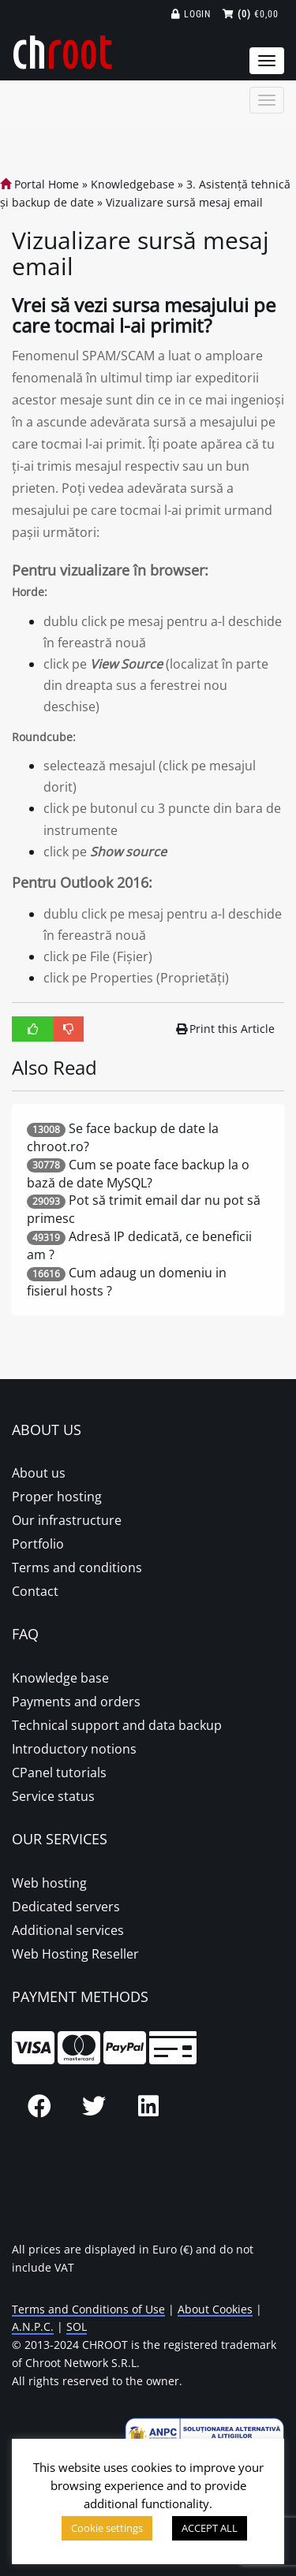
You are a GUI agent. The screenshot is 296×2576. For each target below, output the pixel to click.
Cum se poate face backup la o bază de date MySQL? (138, 1173)
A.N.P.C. (33, 2326)
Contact (35, 1591)
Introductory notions (74, 1749)
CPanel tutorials (59, 1772)
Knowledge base (60, 1678)
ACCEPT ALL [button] (210, 2528)
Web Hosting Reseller (75, 1954)
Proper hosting (57, 1496)
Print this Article (225, 1028)
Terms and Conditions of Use (88, 2309)
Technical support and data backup (117, 1725)
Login (191, 14)
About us (39, 1473)
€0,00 (251, 14)
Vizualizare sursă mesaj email (184, 202)
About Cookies (215, 2309)
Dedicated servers (66, 1906)
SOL (76, 2326)
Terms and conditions (77, 1567)
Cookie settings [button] (107, 2528)
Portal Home (39, 184)
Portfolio (38, 1544)
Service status (53, 1796)
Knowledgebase (132, 184)
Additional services (68, 1930)
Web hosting (49, 1883)
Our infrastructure (67, 1520)
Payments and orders (76, 1701)
